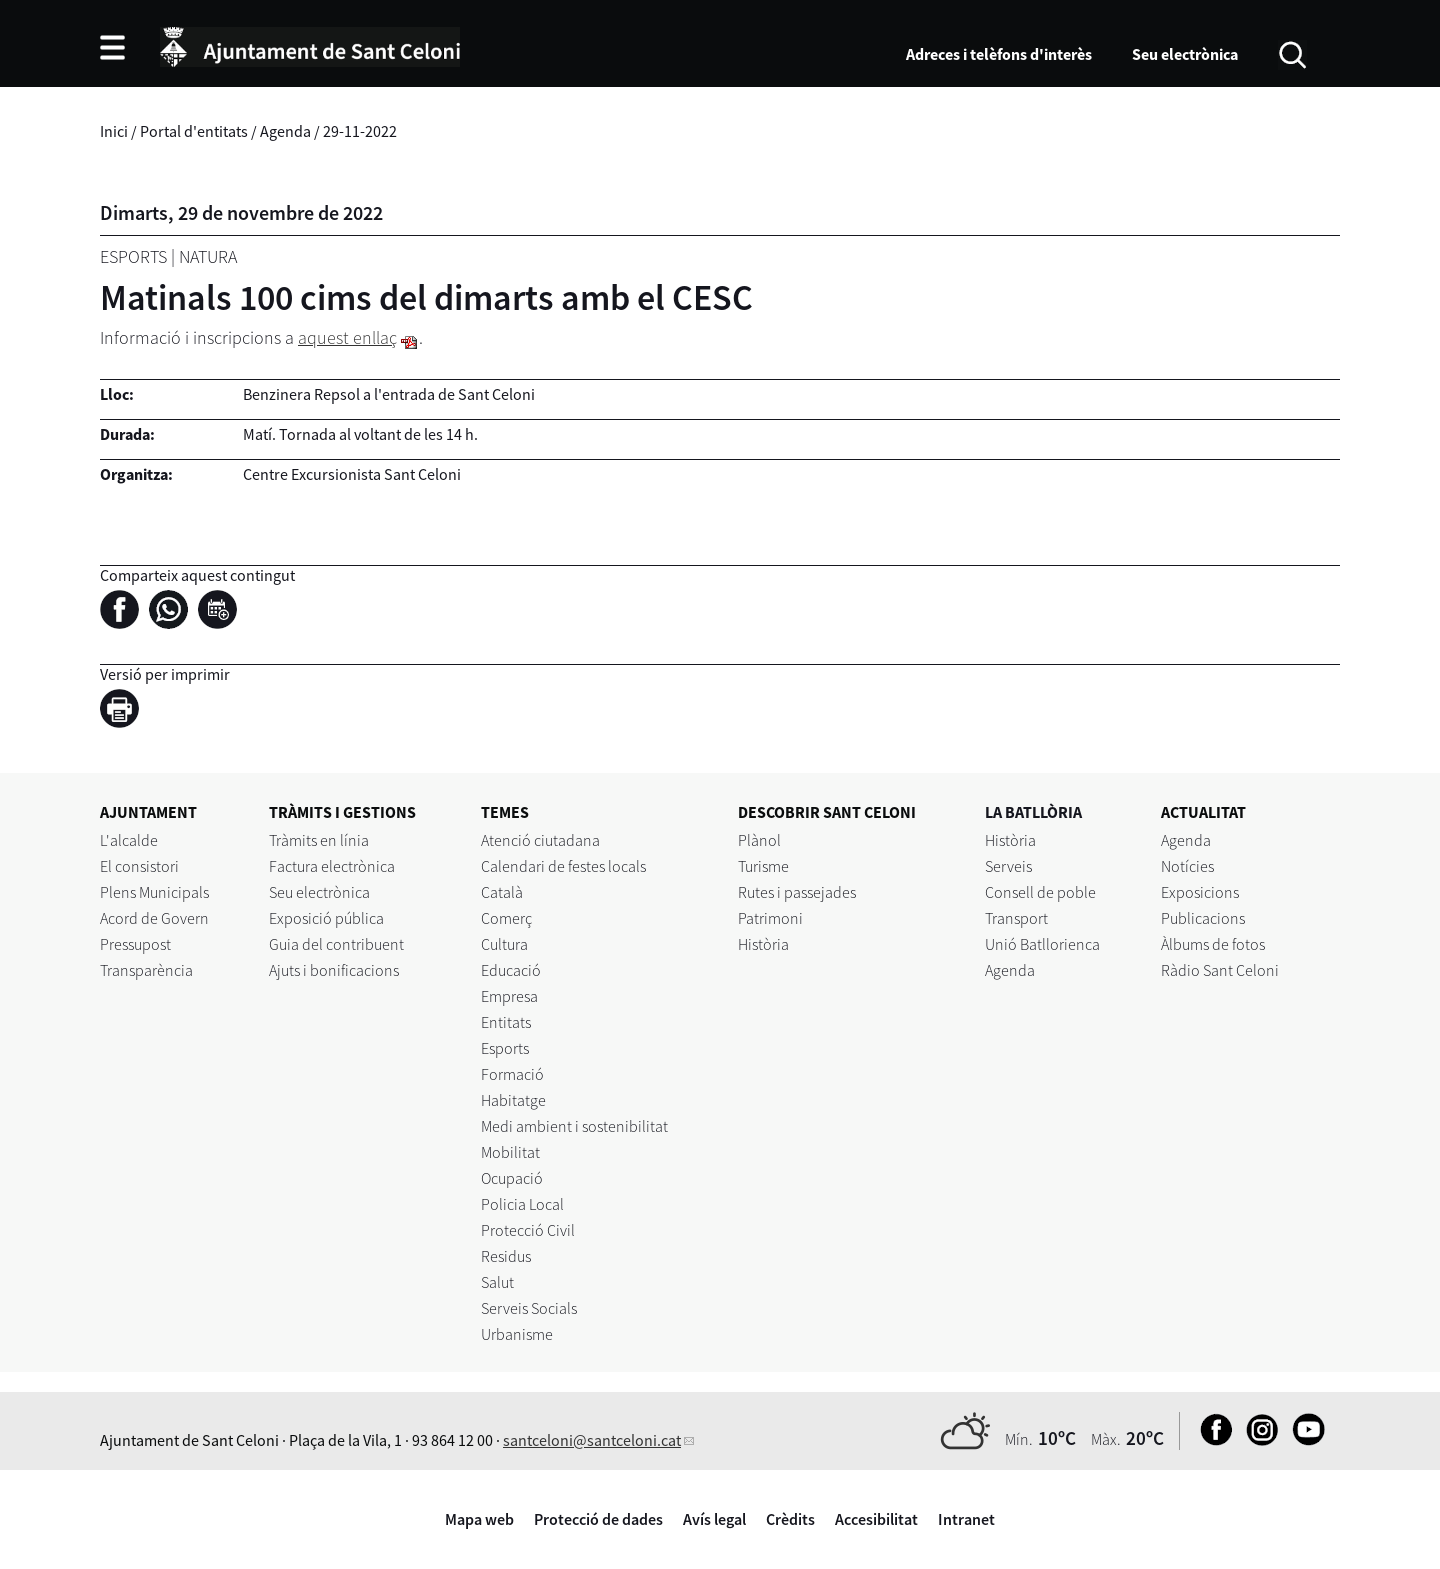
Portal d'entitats (194, 131)
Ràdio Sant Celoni (1220, 970)
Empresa (509, 996)
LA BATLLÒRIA (1033, 812)
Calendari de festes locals (563, 866)
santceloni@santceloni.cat (592, 1440)
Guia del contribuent (336, 944)
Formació (512, 1074)
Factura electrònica (332, 866)
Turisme (763, 866)
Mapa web (479, 1519)
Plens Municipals (154, 892)
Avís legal (714, 1519)
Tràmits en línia (319, 840)
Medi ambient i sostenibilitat (574, 1126)
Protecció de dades (598, 1519)
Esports (133, 256)
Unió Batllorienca (1042, 944)
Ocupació (512, 1178)
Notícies (1187, 866)
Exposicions (1200, 892)
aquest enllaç (347, 337)
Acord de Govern (154, 918)
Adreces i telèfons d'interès (999, 54)
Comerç (506, 918)
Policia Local (522, 1204)
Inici (114, 131)
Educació (511, 970)
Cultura (504, 944)
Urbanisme (517, 1334)
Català (502, 892)
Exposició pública (326, 918)
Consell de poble (1040, 892)
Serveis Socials (529, 1308)
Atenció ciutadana (540, 840)
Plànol (759, 840)
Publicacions (1203, 918)
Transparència (146, 970)
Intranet (966, 1519)
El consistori (139, 866)
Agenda (285, 131)
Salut (497, 1282)
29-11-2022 (360, 131)
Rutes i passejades (797, 892)
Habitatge (513, 1100)
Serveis (1008, 866)
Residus (506, 1256)
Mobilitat (510, 1152)
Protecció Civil (528, 1230)
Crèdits (790, 1519)
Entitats (506, 1022)
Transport (1016, 918)
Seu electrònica (1185, 54)
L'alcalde (129, 840)
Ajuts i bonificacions (334, 970)
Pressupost (135, 944)
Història (763, 944)
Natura (208, 256)
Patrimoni (770, 918)
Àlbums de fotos (1213, 944)
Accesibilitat (876, 1519)
